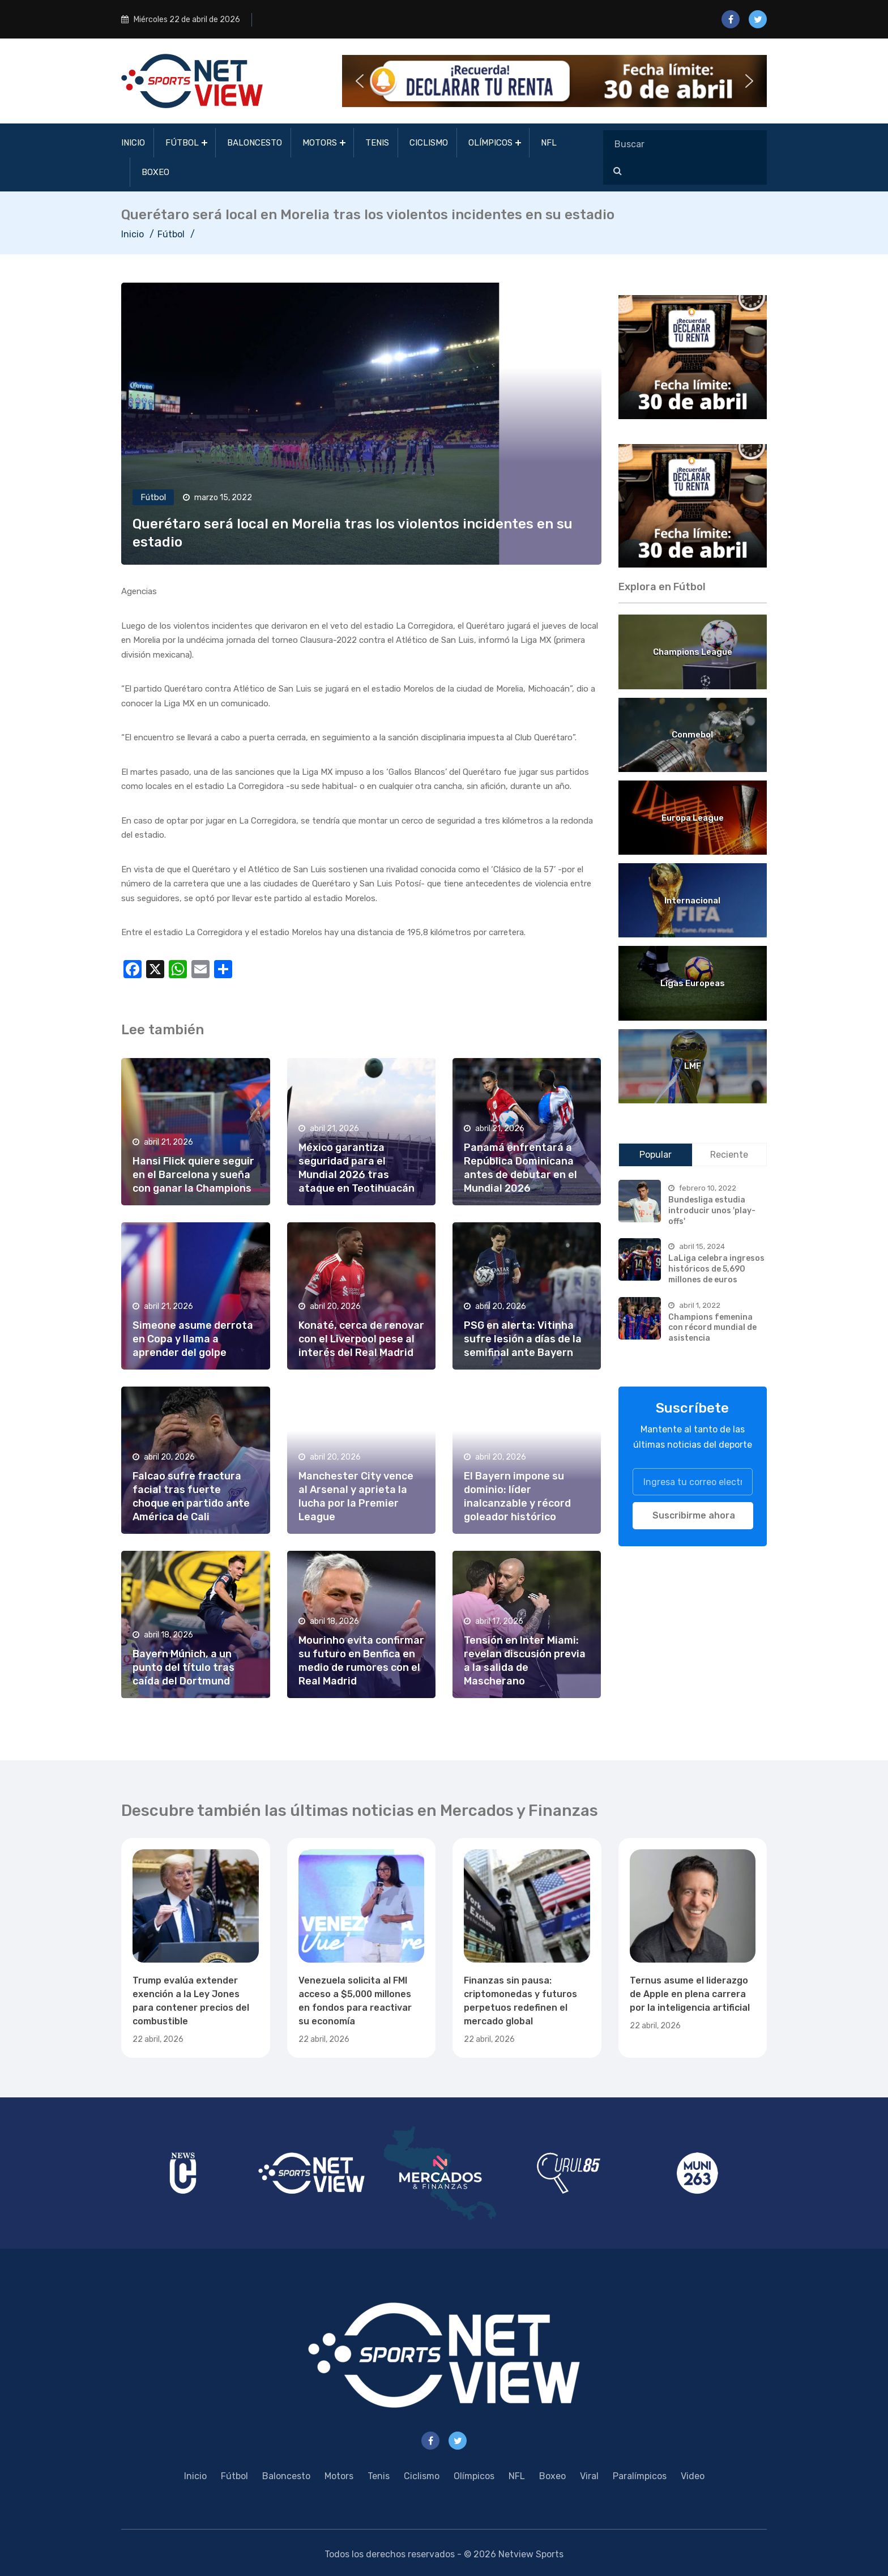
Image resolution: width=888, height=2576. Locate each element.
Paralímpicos (640, 2476)
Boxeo (155, 172)
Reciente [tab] (729, 1154)
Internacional (692, 900)
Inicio (133, 143)
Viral (589, 2476)
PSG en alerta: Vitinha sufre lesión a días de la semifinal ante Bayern (523, 1339)
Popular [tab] (655, 1154)
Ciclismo (428, 143)
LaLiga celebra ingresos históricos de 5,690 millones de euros (716, 1268)
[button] (554, 81)
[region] (692, 357)
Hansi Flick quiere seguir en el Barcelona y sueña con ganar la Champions (193, 1175)
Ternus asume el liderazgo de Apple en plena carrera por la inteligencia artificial (690, 1994)
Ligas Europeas (692, 983)
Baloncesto (254, 143)
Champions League (692, 652)
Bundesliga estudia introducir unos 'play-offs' (711, 1210)
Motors (319, 143)
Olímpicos (490, 143)
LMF (692, 1066)
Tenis (377, 143)
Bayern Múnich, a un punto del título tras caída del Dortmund (183, 1667)
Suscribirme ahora (693, 1515)
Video (693, 2476)
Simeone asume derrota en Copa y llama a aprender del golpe (193, 1339)
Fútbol (182, 143)
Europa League (692, 818)
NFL (549, 143)
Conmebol (692, 735)
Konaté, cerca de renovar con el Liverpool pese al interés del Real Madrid (361, 1339)
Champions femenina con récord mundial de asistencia (712, 1327)
